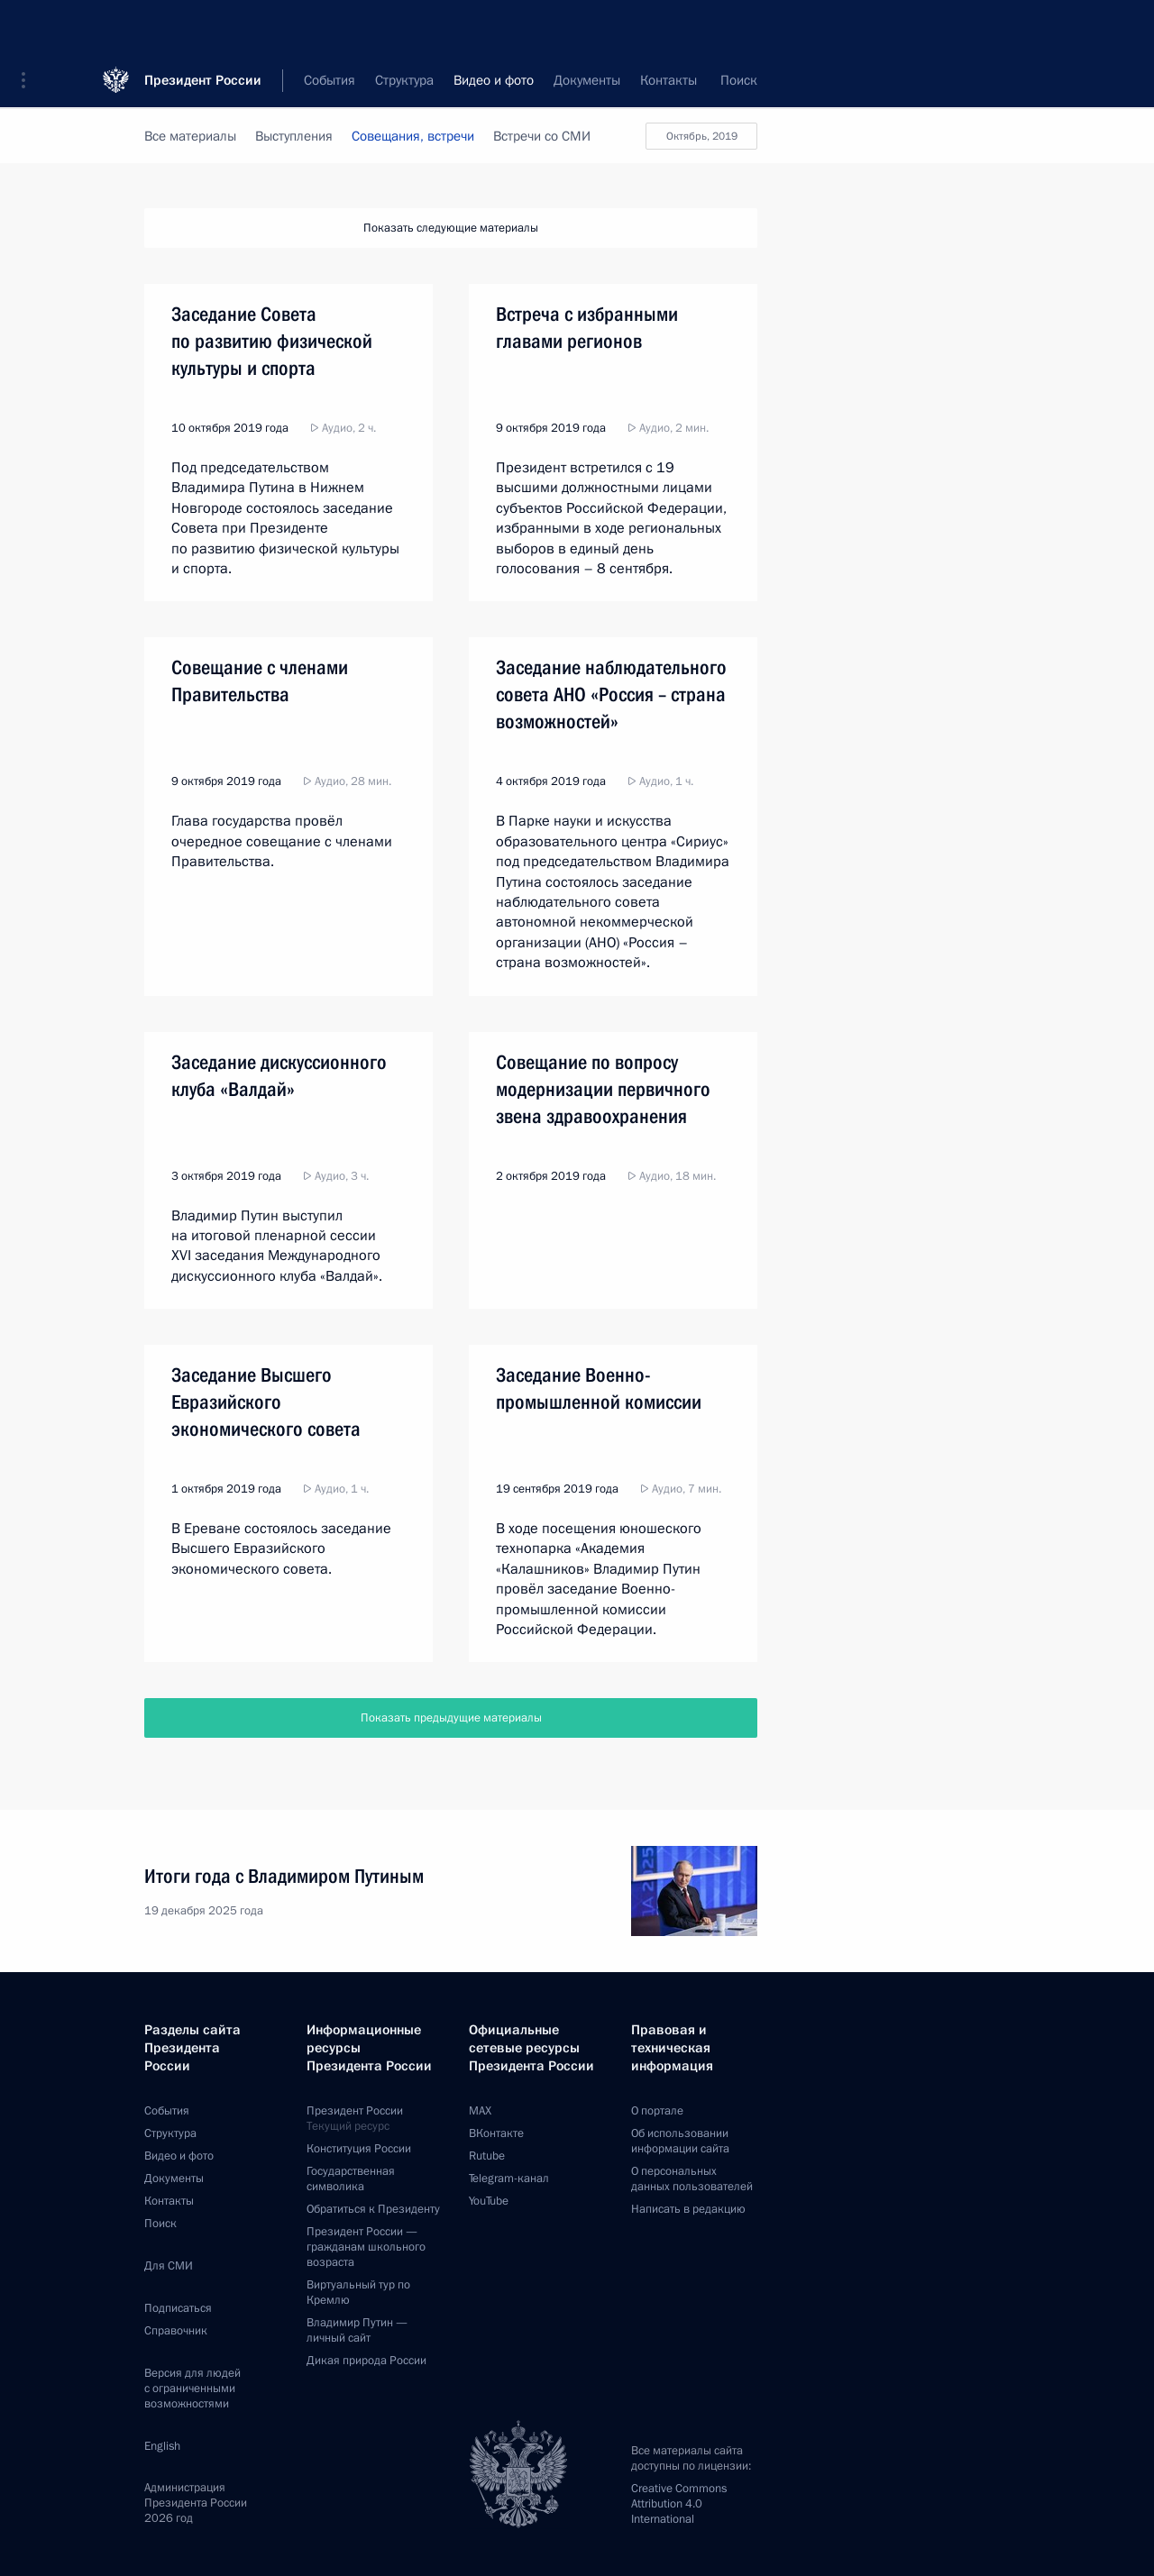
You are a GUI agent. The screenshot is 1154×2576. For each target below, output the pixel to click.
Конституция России (359, 2149)
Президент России (202, 27)
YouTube (488, 2201)
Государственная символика (351, 2179)
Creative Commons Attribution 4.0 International (679, 2503)
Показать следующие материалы (450, 228)
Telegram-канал (509, 2178)
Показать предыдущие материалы (451, 1718)
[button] (30, 27)
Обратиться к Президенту (373, 2209)
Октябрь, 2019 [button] (691, 136)
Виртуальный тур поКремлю (358, 2292)
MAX (480, 2111)
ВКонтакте (496, 2133)
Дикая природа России (366, 2360)
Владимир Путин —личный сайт (357, 2330)
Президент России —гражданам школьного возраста (366, 2247)
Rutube (487, 2156)
